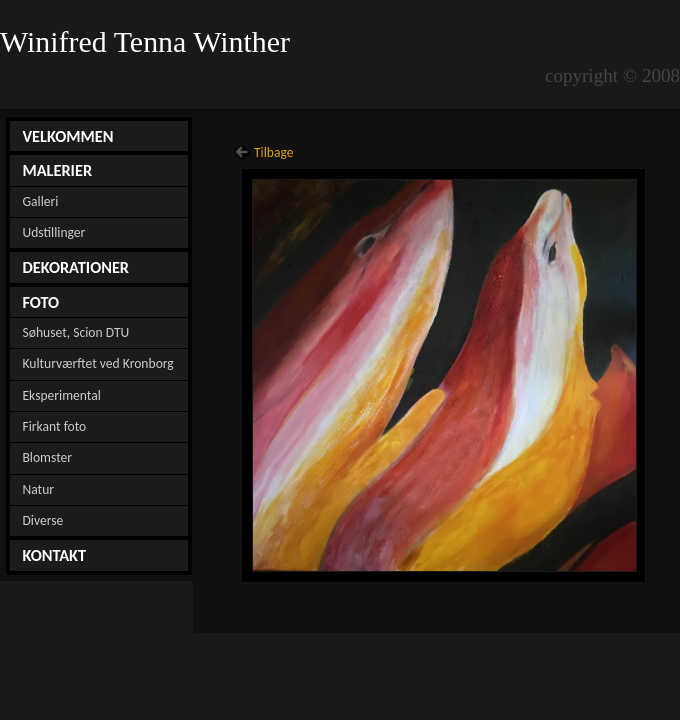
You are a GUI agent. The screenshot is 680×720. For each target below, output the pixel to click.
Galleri (40, 201)
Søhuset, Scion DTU (75, 332)
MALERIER (57, 170)
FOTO (40, 302)
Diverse (42, 520)
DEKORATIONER (75, 267)
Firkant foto (54, 426)
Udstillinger (53, 232)
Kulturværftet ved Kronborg (97, 363)
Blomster (47, 457)
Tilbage (274, 152)
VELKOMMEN (67, 136)
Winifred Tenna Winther (149, 42)
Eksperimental (61, 395)
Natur (38, 489)
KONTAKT (54, 555)
